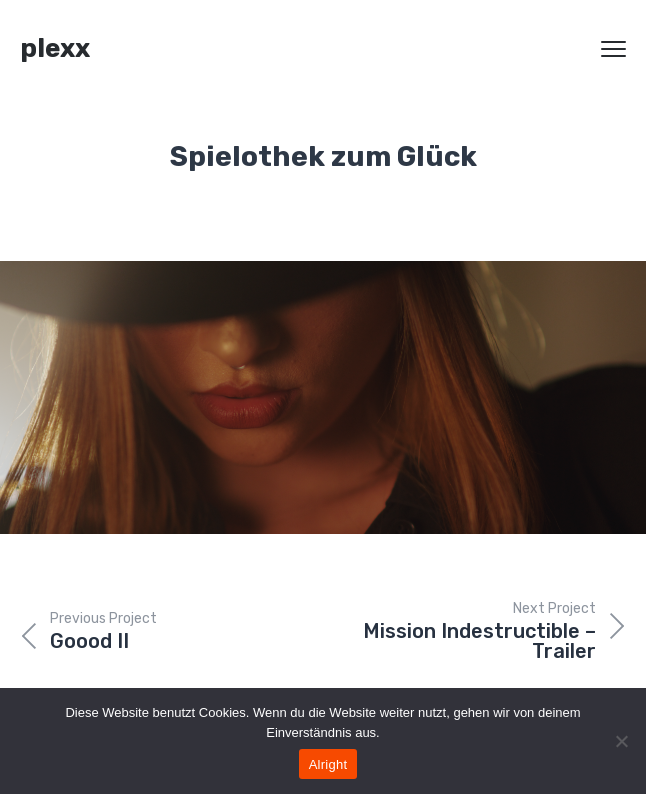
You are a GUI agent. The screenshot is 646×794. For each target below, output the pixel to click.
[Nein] (621, 741)
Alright (328, 764)
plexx (55, 48)
